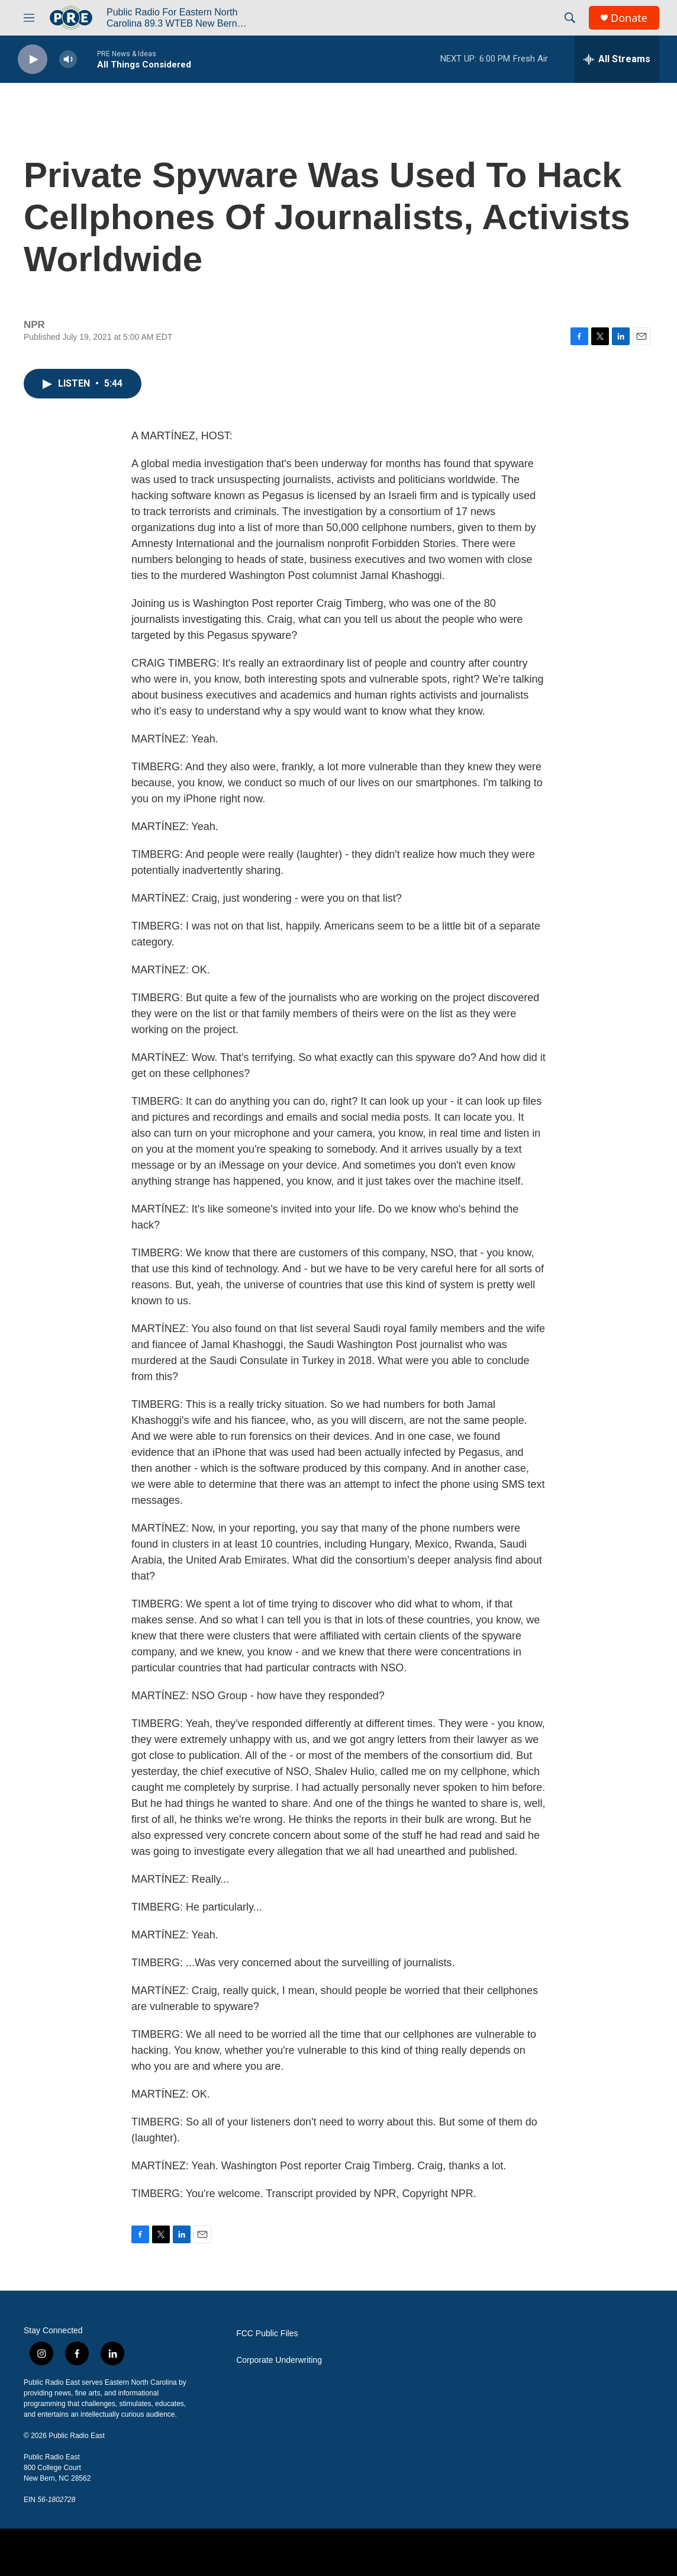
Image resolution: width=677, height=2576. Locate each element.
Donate (629, 18)
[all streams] (617, 59)
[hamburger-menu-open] (29, 18)
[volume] (68, 59)
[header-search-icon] (570, 17)
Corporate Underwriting (279, 2360)
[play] (32, 59)
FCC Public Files (267, 2333)
